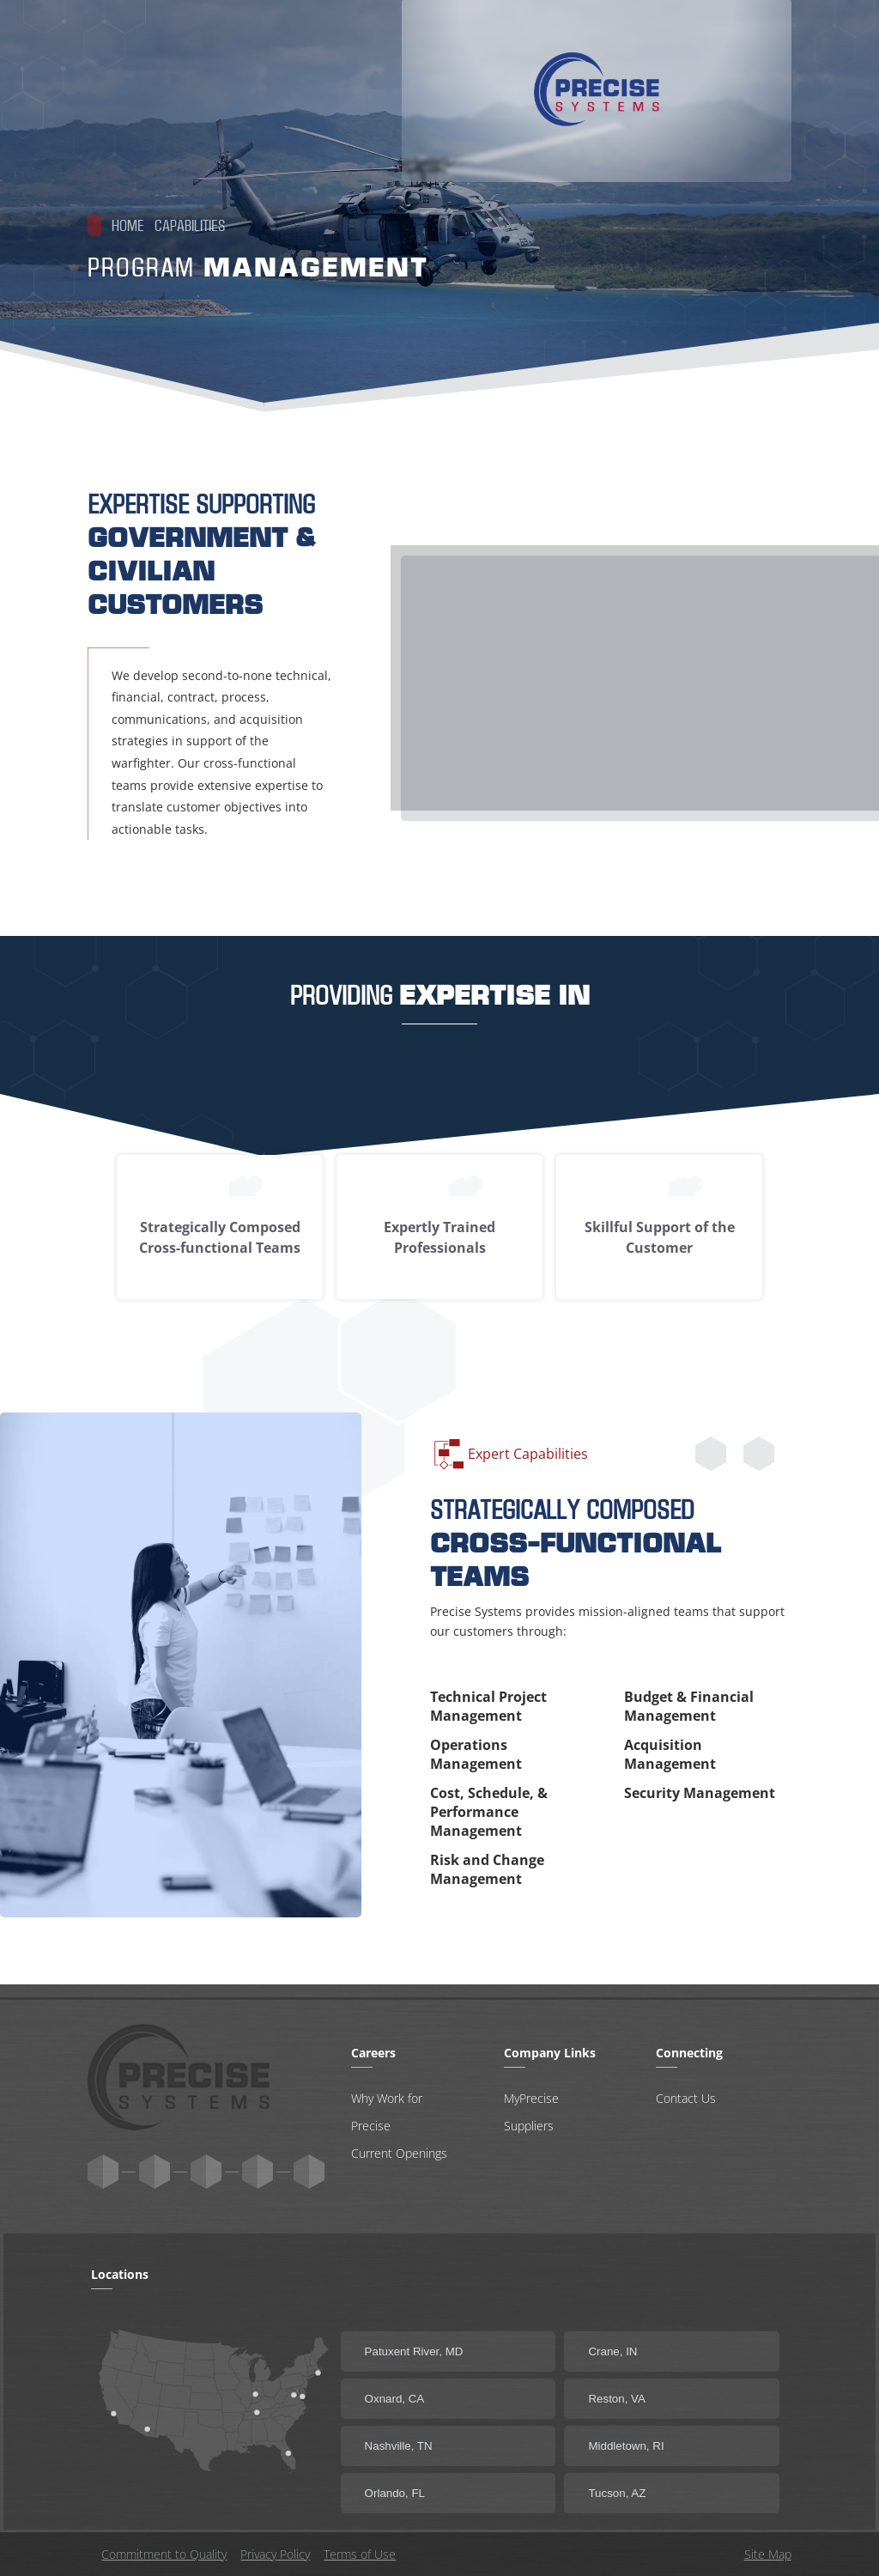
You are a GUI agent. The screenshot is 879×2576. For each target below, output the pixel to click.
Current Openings (399, 2152)
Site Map (767, 2554)
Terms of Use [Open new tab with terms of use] (360, 2554)
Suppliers (529, 2125)
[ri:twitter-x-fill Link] (103, 2171)
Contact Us (686, 2097)
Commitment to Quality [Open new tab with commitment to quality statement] (164, 2554)
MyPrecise (531, 2097)
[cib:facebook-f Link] (309, 2171)
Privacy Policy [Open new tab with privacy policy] (275, 2554)
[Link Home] (189, 94)
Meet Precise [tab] (383, 117)
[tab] (742, 116)
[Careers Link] (650, 116)
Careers (649, 116)
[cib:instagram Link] (206, 2171)
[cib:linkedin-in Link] (257, 2171)
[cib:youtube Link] (154, 2171)
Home (116, 232)
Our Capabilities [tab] (520, 117)
